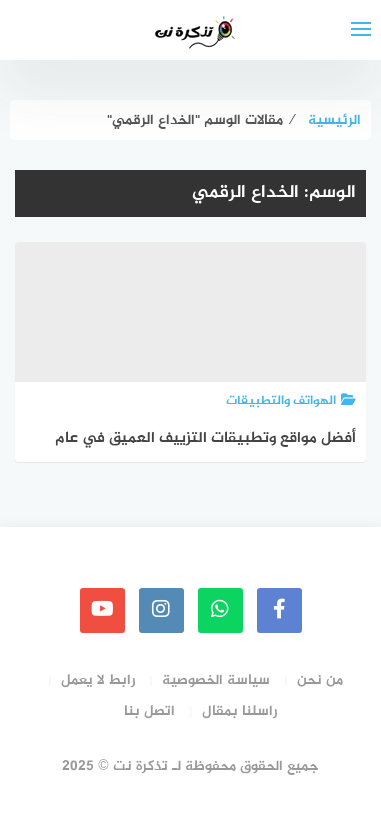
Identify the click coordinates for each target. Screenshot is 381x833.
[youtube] (102, 610)
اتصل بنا (149, 711)
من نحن (320, 680)
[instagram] (161, 610)
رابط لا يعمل (98, 680)
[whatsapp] (220, 610)
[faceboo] (279, 610)
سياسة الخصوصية (216, 680)
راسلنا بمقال (239, 711)
